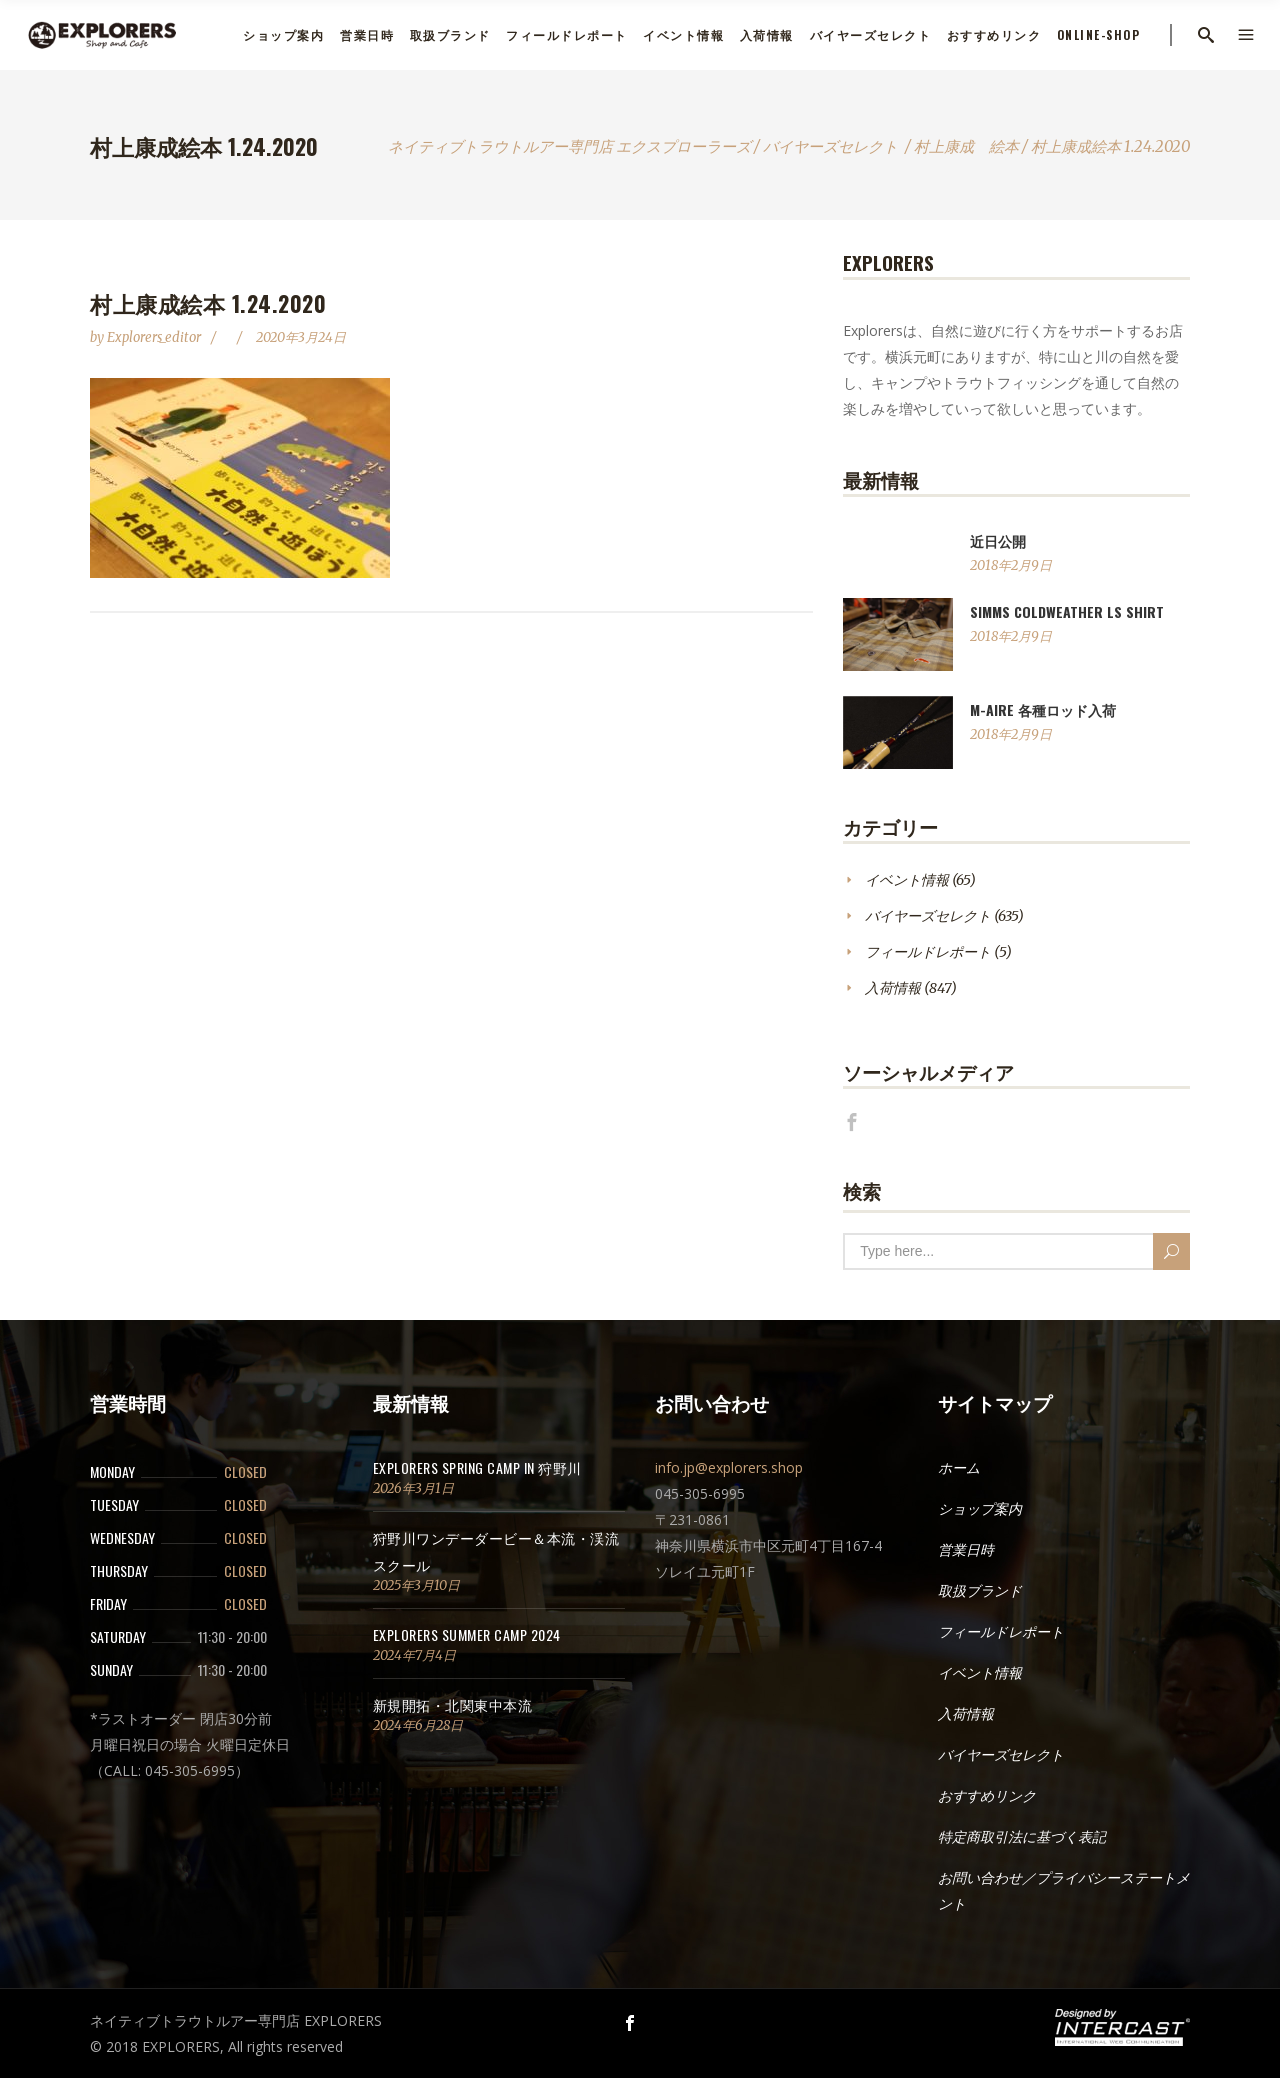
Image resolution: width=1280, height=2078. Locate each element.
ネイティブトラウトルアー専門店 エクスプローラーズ (569, 146)
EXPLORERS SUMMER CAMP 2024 (467, 1634)
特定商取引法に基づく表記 (1022, 1837)
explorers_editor (155, 337)
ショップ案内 (980, 1509)
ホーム (959, 1468)
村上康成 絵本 (966, 146)
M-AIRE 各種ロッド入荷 (1043, 709)
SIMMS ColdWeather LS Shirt (1067, 611)
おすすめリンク (987, 1796)
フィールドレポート (928, 952)
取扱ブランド (980, 1591)
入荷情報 (893, 988)
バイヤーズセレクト (830, 146)
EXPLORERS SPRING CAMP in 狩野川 (477, 1467)
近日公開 (998, 540)
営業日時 (966, 1550)
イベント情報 (907, 880)
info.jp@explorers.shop (729, 1467)
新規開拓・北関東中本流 (453, 1704)
